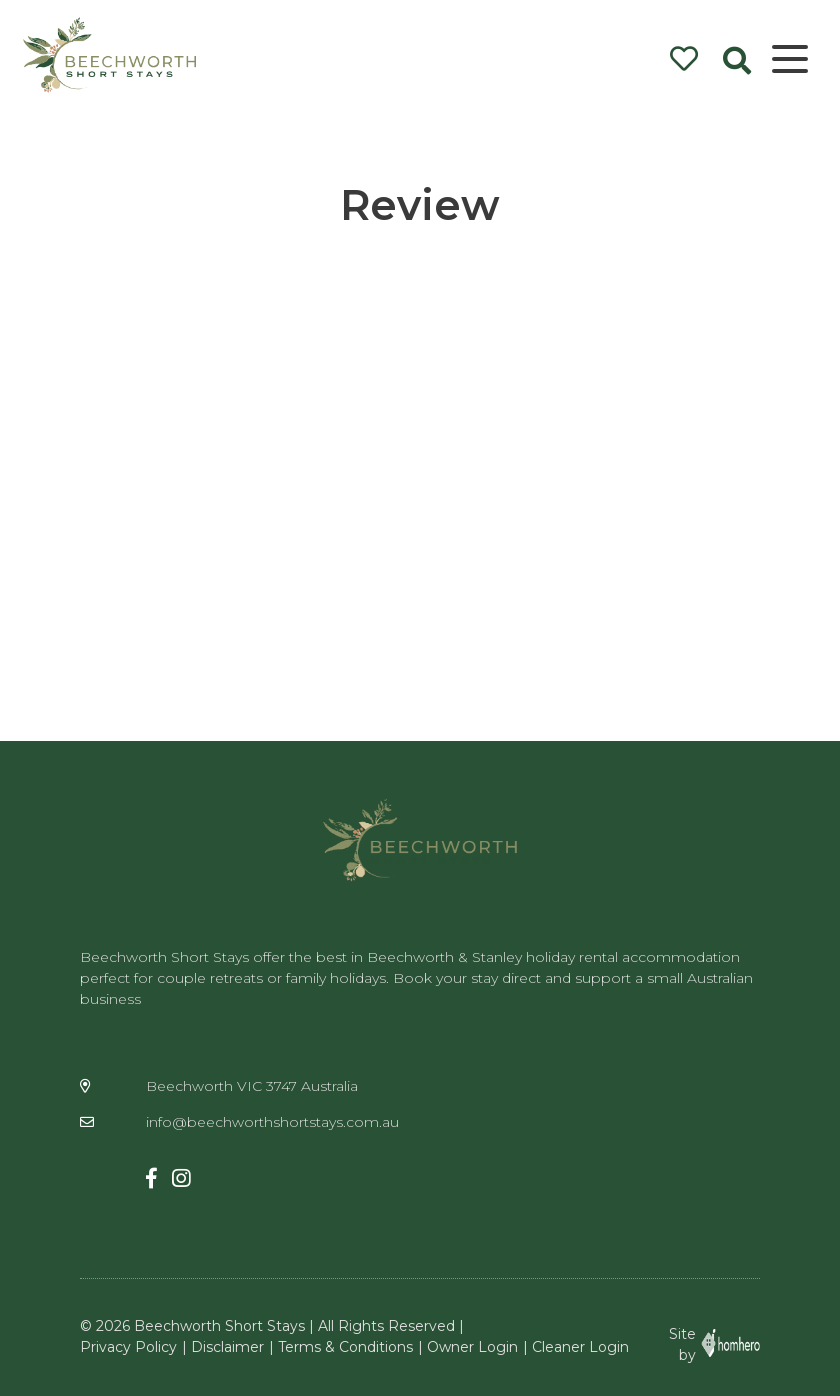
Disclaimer (227, 1347)
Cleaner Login (580, 1347)
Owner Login (472, 1347)
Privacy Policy (128, 1347)
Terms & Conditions (345, 1347)
